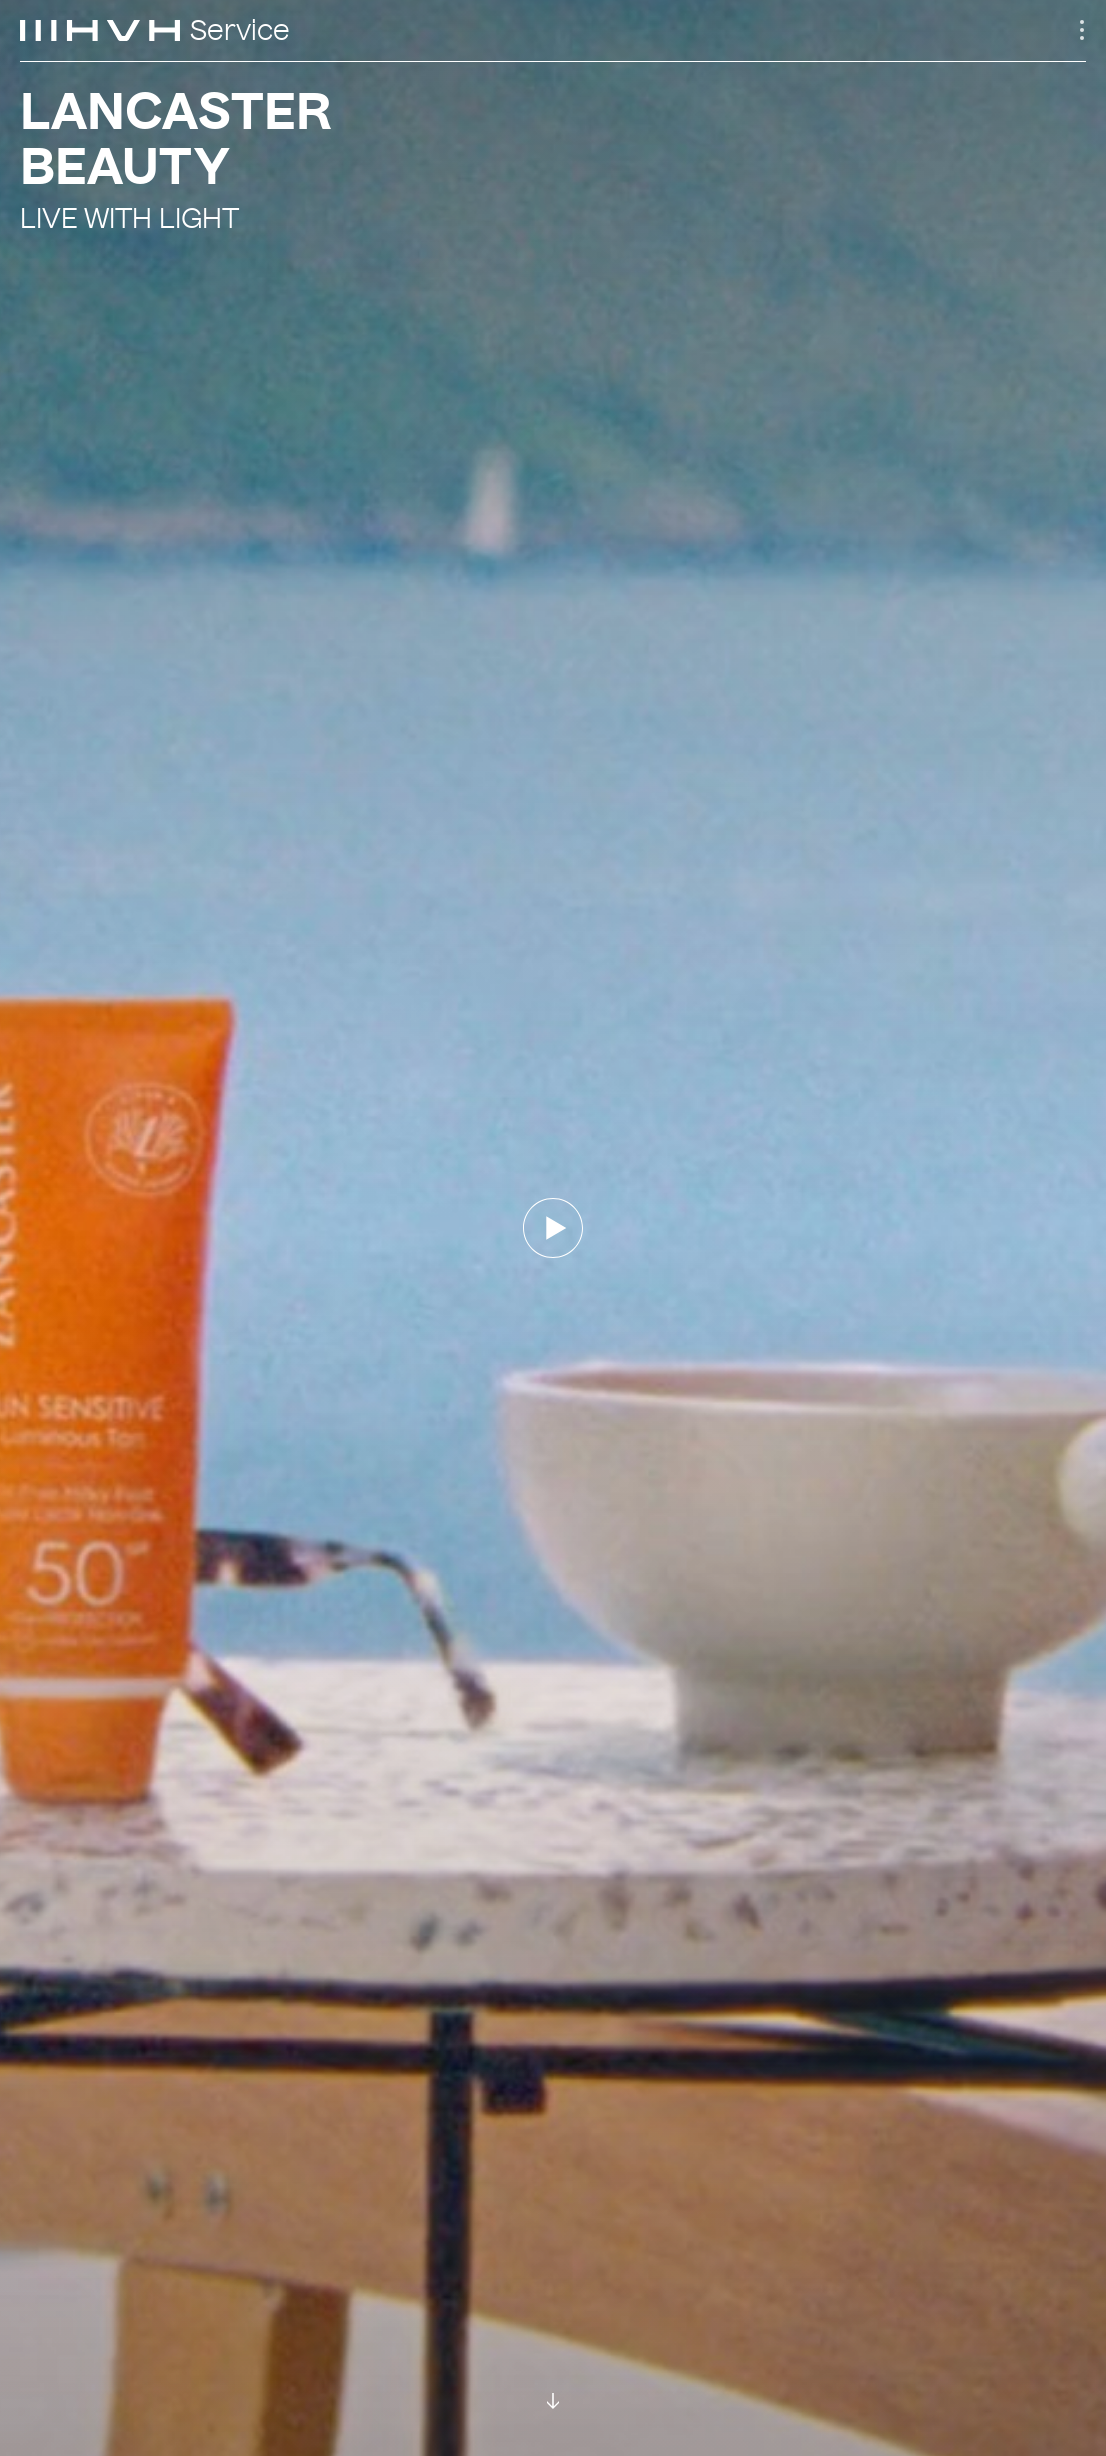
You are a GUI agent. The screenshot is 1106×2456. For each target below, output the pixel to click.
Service (240, 31)
